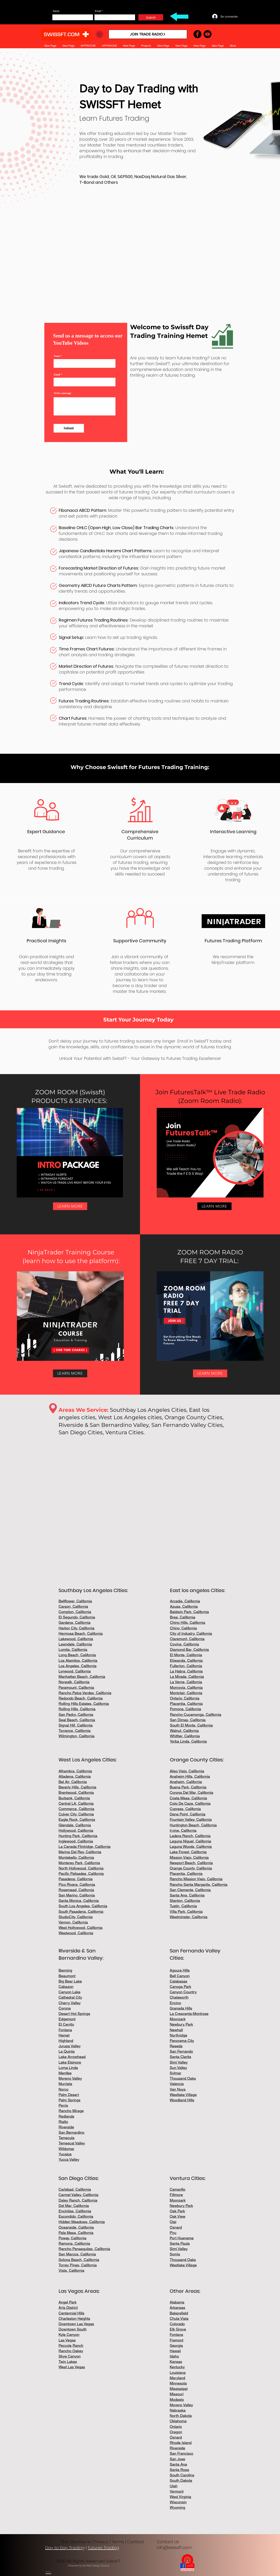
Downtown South (73, 2329)
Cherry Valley (70, 2003)
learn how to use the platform (70, 1261)
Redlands (66, 2116)
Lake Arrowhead (72, 2057)
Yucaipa (65, 2154)
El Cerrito (66, 2024)
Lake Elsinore (70, 2062)
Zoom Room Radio (209, 1101)
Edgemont (67, 2019)
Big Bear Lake (70, 1981)
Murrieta (65, 2084)
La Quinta (67, 2051)
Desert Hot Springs (74, 2013)
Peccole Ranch (71, 2345)
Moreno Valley (70, 2078)
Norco (63, 2089)
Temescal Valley (72, 2143)
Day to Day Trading (65, 2548)
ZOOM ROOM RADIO (210, 1252)
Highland (66, 2040)
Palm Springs (69, 2100)
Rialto (63, 2122)
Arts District (68, 2307)
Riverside (66, 2127)
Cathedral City (70, 1997)
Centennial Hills (71, 2313)
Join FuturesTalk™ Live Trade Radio (210, 1092)
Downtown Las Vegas (76, 2324)
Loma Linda (68, 2067)
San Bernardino (71, 2132)
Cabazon (66, 1986)
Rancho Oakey (71, 2351)
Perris (63, 2105)
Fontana (65, 2030)
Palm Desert (69, 2094)
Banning (65, 1970)
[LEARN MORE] (70, 1206)
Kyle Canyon (69, 2334)
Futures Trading (103, 2548)
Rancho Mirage (71, 2111)
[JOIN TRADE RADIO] (148, 34)
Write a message (62, 393)
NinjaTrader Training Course (71, 1252)
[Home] (99, 34)
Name (56, 11)
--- (48, 2572)
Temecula (66, 2138)
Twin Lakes (68, 2361)
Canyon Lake (69, 1992)
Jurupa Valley (70, 2046)
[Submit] (150, 17)
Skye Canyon (70, 2356)
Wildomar (66, 2149)
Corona (65, 2008)
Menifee (65, 2073)
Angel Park (67, 2302)
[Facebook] (197, 34)
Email (98, 11)
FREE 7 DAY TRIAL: (210, 1261)
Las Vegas (67, 2340)
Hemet (64, 2035)
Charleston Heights (74, 2318)
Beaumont (67, 1976)
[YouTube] (208, 34)
